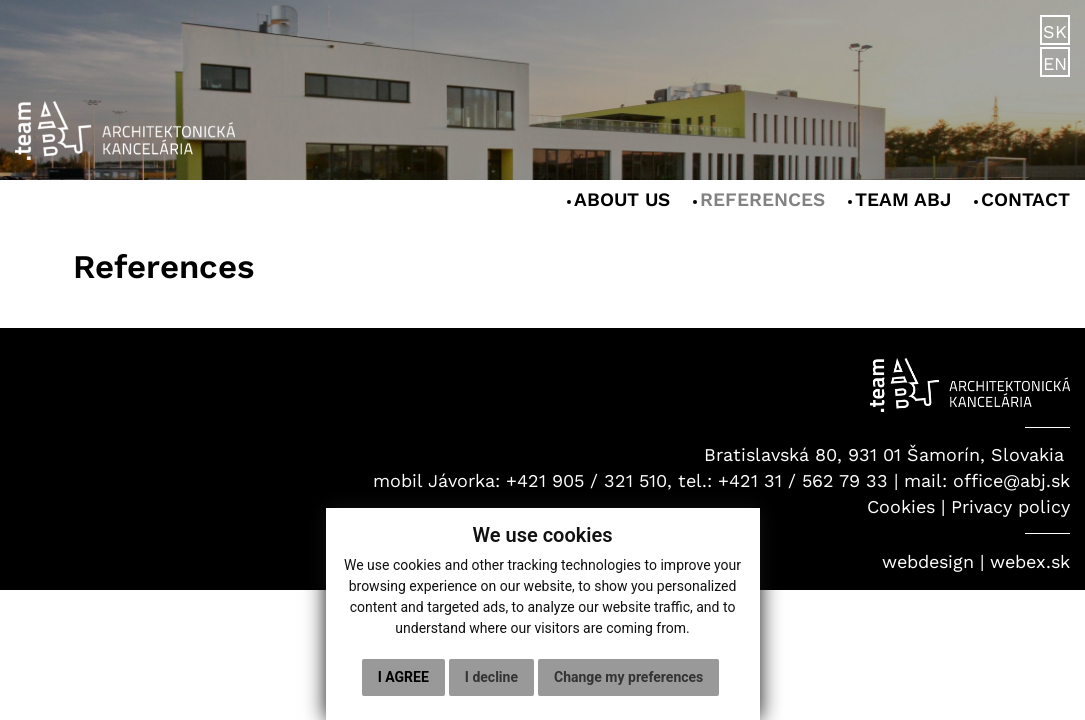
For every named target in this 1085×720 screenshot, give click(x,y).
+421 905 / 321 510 (586, 480)
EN (1055, 63)
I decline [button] (491, 677)
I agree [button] (403, 677)
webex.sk (1030, 561)
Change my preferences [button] (628, 677)
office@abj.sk (1011, 480)
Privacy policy (1010, 506)
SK (1055, 31)
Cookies (901, 506)
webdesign (928, 561)
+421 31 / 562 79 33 (803, 480)
